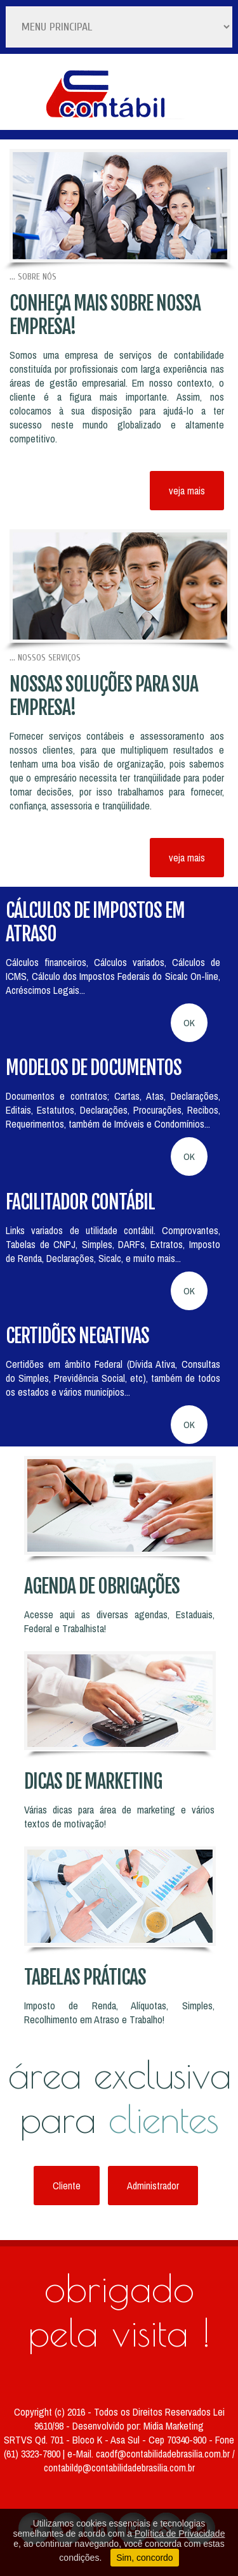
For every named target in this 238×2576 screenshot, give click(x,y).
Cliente (67, 2186)
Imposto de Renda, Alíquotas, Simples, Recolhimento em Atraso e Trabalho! (119, 2012)
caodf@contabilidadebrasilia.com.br (164, 2454)
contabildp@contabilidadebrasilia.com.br (119, 2468)
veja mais (187, 491)
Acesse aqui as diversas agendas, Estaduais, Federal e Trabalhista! (119, 1621)
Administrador (153, 2186)
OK (189, 1022)
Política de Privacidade (180, 2533)
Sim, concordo (144, 2558)
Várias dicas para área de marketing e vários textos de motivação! (119, 1817)
